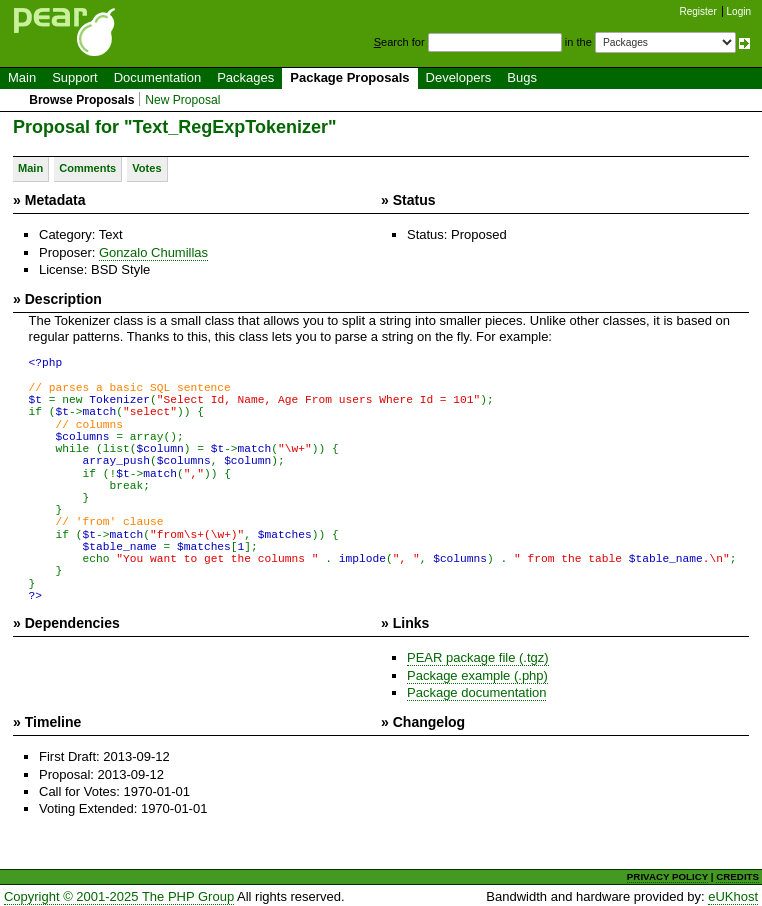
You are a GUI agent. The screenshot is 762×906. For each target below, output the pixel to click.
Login (739, 11)
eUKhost (733, 893)
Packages (245, 77)
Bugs (522, 77)
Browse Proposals (81, 100)
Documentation (157, 77)
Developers (459, 77)
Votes (146, 168)
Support (75, 77)
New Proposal (182, 100)
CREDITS (737, 873)
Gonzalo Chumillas (153, 252)
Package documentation (476, 689)
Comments (87, 168)
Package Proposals (349, 77)
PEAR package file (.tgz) (478, 654)
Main (22, 77)
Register (698, 11)
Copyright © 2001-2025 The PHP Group (119, 893)
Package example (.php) (477, 671)
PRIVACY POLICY (667, 873)
